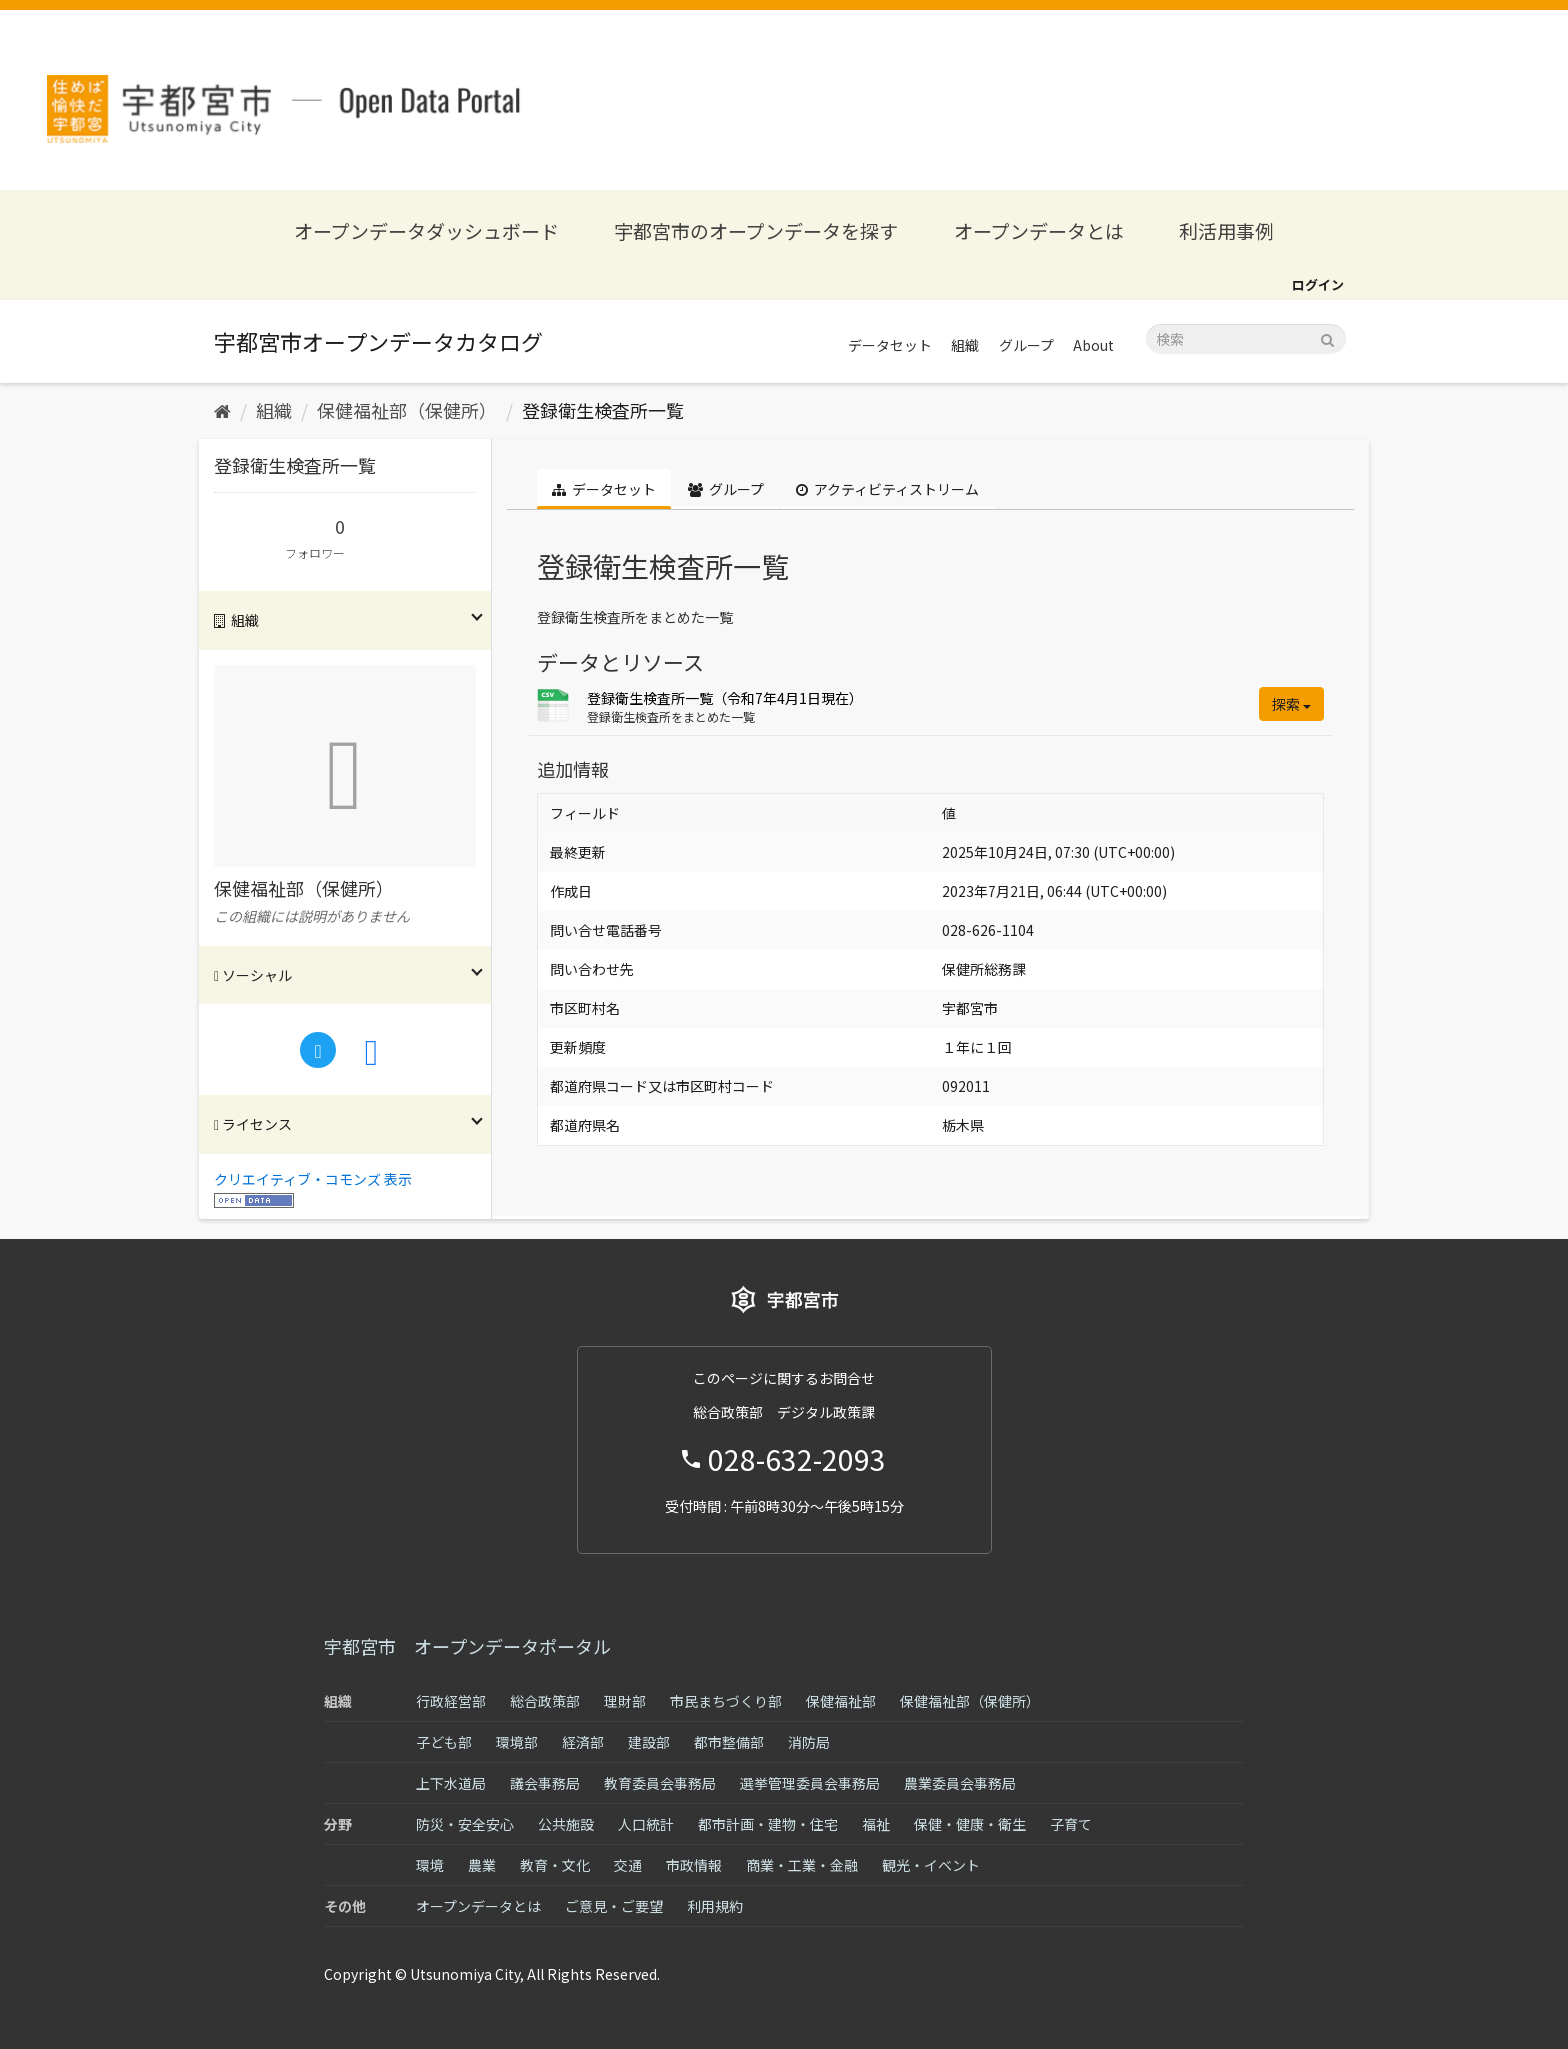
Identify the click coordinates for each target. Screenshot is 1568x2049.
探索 (1291, 704)
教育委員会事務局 (660, 1783)
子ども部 (444, 1742)
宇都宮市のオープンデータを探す (756, 230)
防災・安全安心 (465, 1824)
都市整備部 (729, 1742)
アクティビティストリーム (887, 489)
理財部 (625, 1701)
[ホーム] (222, 410)
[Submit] (1327, 337)
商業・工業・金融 (802, 1865)
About (1093, 345)
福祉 (876, 1824)
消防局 (809, 1742)
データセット (890, 345)
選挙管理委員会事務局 (810, 1783)
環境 (430, 1865)
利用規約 (715, 1906)
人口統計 (646, 1824)
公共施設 (566, 1824)
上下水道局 (451, 1783)
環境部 (517, 1742)
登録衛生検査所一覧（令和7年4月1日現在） (725, 698)
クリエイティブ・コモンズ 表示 (313, 1179)
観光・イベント (931, 1865)
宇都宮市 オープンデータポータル (467, 1646)
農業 (482, 1865)
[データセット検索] (1246, 339)
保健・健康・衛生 (970, 1824)
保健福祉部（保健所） (407, 410)
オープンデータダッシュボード (426, 230)
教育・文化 (555, 1865)
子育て (1071, 1824)
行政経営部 (451, 1701)
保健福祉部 (841, 1701)
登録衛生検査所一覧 (603, 410)
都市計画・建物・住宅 (768, 1824)
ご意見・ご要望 (614, 1906)
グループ (1026, 345)
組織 (965, 345)
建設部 (649, 1742)
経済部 (583, 1742)
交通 (628, 1865)
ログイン (1318, 284)
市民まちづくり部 (726, 1701)
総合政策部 (545, 1701)
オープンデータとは (1039, 230)
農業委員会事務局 (960, 1783)
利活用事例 (1226, 230)
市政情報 (694, 1865)
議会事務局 (545, 1783)
